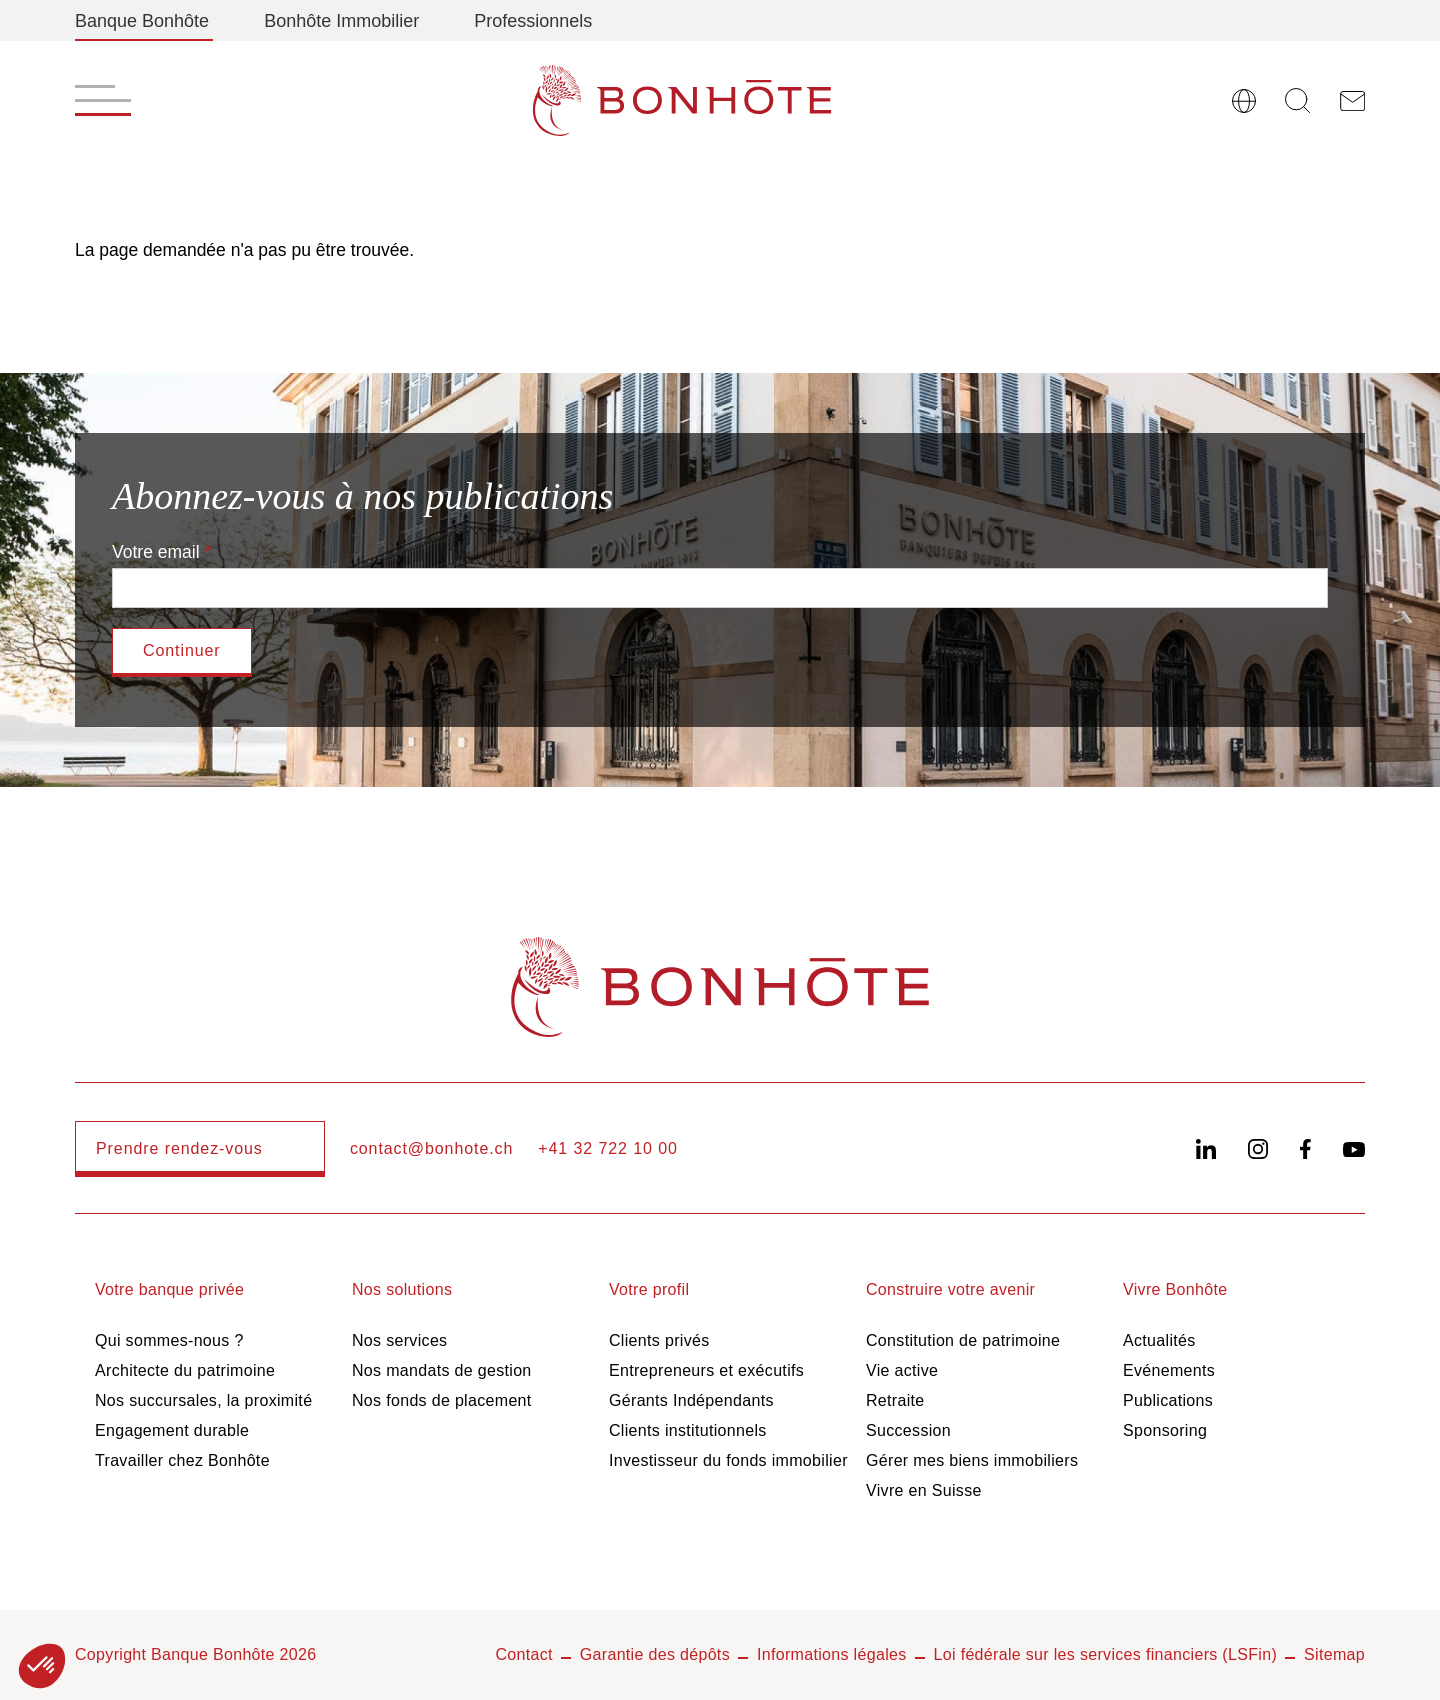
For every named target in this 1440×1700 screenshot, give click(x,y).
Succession (908, 1430)
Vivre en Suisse (924, 1490)
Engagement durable (172, 1430)
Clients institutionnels (688, 1430)
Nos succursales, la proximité (203, 1400)
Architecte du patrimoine (185, 1370)
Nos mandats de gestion (442, 1370)
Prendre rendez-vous (179, 1148)
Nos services (399, 1340)
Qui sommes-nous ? (169, 1340)
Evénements (1169, 1370)
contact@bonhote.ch (431, 1148)
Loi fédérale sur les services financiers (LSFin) (1106, 1654)
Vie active (902, 1370)
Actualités (1159, 1340)
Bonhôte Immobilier (341, 21)
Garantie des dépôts (655, 1654)
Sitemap (1334, 1654)
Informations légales (832, 1654)
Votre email (156, 552)
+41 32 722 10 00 (608, 1148)
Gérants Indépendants (691, 1400)
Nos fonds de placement (442, 1400)
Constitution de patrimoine (963, 1340)
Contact (523, 1654)
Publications (1168, 1400)
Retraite (895, 1400)
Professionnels (533, 21)
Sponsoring (1165, 1430)
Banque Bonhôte (142, 21)
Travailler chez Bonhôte (182, 1460)
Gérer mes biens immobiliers (972, 1460)
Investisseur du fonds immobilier (728, 1460)
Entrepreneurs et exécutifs (706, 1370)
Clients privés (659, 1340)
